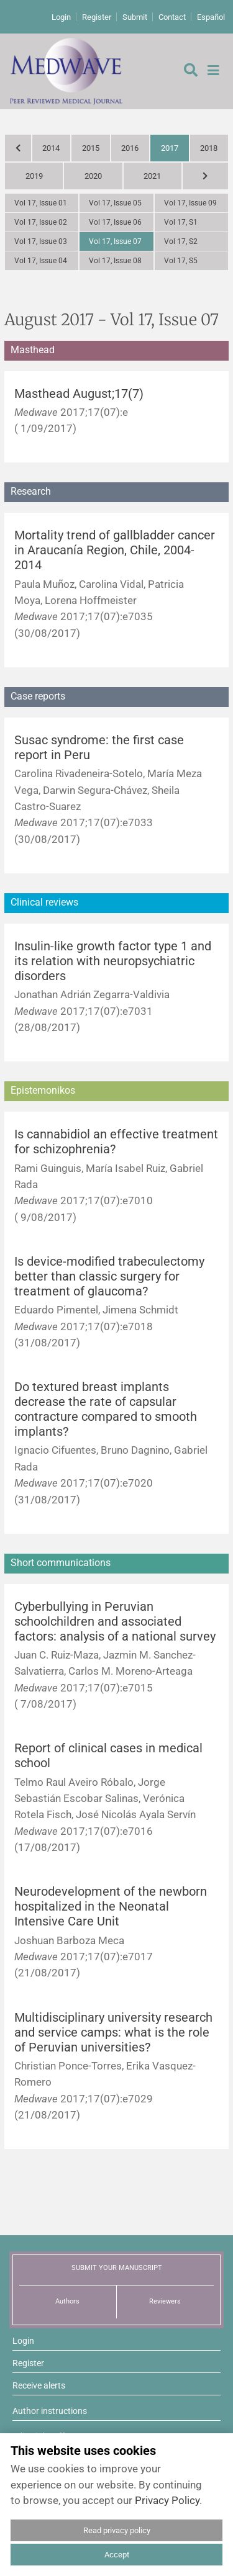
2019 (34, 176)
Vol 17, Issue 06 (115, 222)
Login (61, 17)
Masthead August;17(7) (79, 394)
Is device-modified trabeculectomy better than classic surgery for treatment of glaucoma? (109, 1276)
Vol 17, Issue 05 (115, 203)
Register (96, 17)
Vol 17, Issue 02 (40, 222)
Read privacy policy (116, 2530)
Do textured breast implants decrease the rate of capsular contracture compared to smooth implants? (105, 1409)
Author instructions (49, 2411)
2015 (90, 148)
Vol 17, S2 (181, 241)
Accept (116, 2554)
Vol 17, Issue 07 (115, 241)
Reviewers (165, 2301)
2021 (152, 176)
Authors (67, 2301)
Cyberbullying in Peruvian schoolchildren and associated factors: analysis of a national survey (115, 1622)
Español (211, 17)
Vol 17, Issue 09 (190, 203)
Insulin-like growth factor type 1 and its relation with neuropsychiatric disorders (112, 961)
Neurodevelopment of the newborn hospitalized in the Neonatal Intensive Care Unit (110, 1907)
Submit (134, 17)
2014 (51, 148)
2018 (208, 148)
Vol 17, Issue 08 (115, 260)
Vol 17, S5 (181, 260)
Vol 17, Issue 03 (40, 241)
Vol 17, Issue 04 (40, 260)
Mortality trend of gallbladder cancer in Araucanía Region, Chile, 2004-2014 (114, 550)
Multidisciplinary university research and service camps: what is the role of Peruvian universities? (113, 2033)
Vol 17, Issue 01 (40, 203)
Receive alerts (38, 2385)
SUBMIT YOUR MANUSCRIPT (116, 2268)
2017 (169, 148)
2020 (93, 176)
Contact (172, 17)
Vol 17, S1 (181, 222)
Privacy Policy (167, 2500)
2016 (130, 148)
